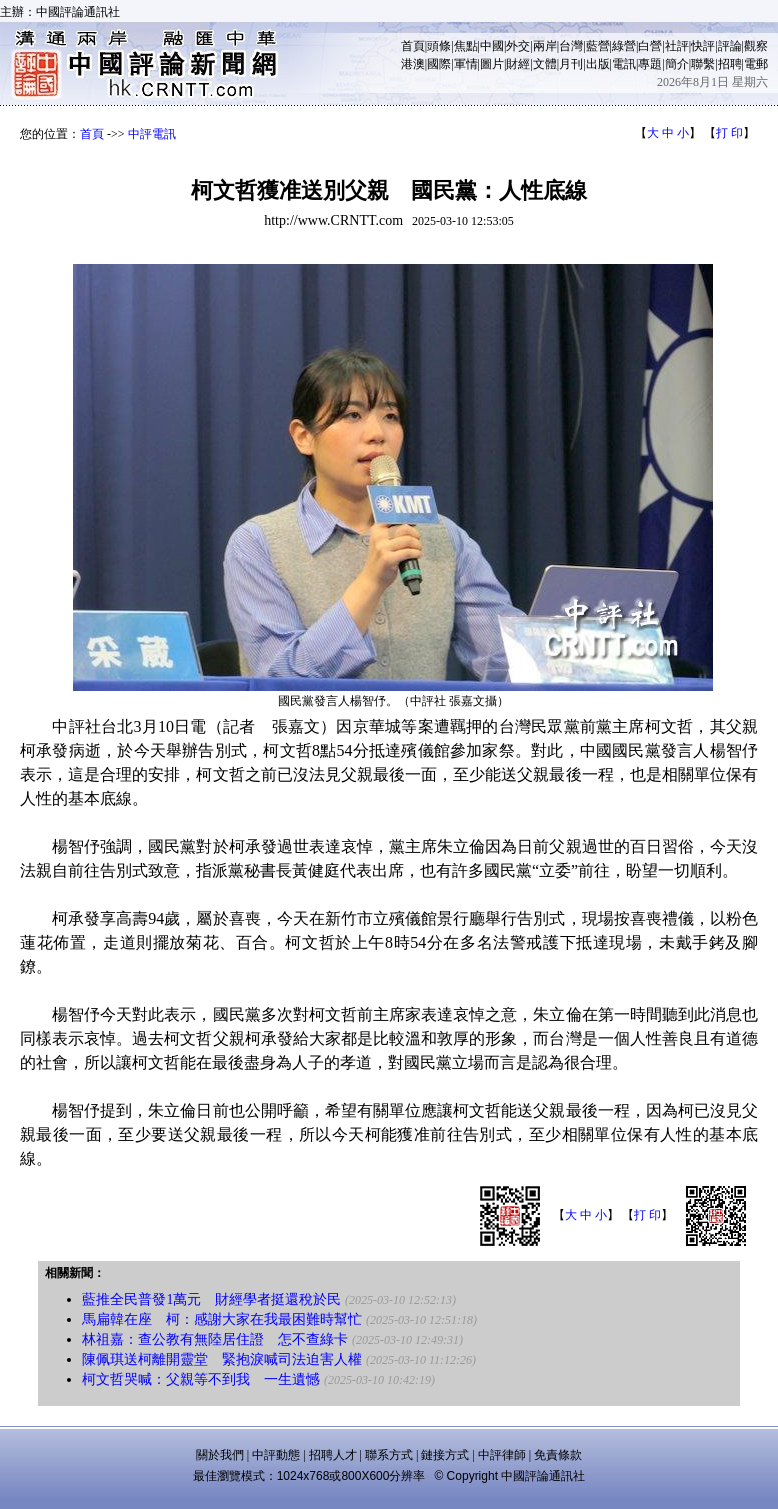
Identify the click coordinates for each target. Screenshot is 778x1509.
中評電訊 (152, 134)
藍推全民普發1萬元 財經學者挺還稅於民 (211, 1299)
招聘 (730, 64)
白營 (650, 46)
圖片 (492, 64)
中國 (492, 46)
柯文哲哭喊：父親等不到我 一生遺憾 (201, 1379)
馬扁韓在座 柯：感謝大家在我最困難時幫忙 (222, 1319)
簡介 (677, 64)
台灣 (571, 46)
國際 (439, 64)
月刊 (571, 64)
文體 (545, 64)
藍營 (598, 46)
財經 (518, 64)
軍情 (466, 64)
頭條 (439, 46)
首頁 (413, 46)
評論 (730, 46)
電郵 (756, 64)
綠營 (624, 46)
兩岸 (545, 46)
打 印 (729, 133)
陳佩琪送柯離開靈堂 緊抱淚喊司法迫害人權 (222, 1359)
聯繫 (703, 64)
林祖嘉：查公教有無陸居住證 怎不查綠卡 (215, 1339)
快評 (703, 46)
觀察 (756, 46)
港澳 (413, 64)
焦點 (466, 46)
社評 (677, 46)
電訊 (624, 64)
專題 (650, 64)
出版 (598, 64)
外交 (518, 46)
